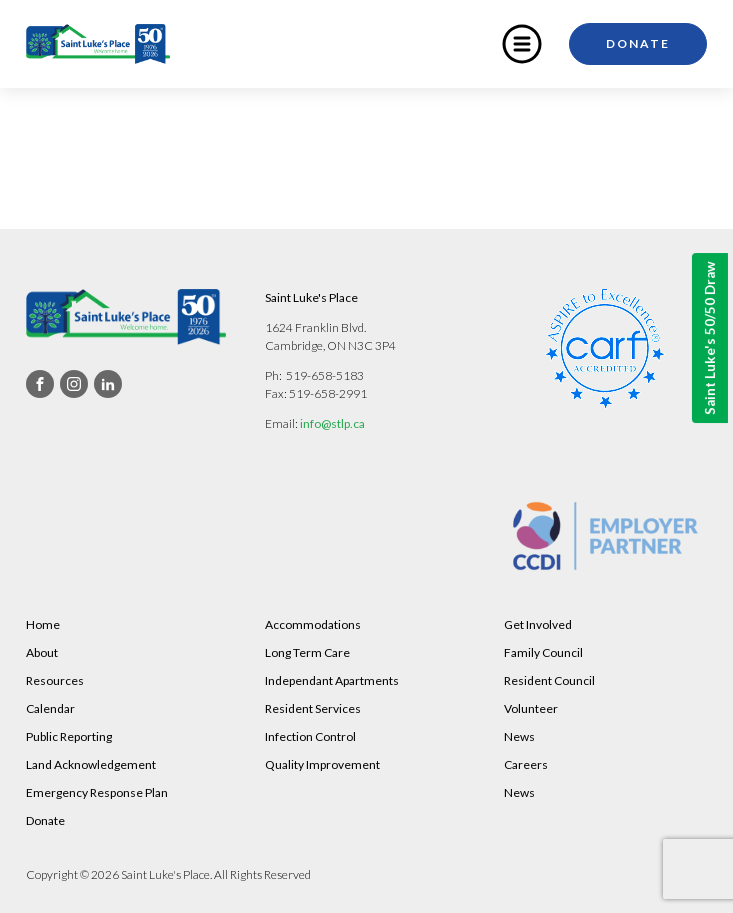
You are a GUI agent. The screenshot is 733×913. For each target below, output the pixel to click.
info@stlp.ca (332, 423)
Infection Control (310, 736)
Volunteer (531, 708)
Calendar (50, 708)
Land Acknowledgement (91, 764)
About (42, 652)
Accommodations (313, 624)
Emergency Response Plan (97, 792)
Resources (55, 680)
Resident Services (313, 708)
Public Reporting (69, 736)
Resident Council (549, 680)
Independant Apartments (332, 680)
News (519, 736)
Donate (638, 43)
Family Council (543, 652)
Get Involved (538, 624)
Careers (526, 764)
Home (43, 624)
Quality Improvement (322, 764)
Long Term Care (307, 652)
